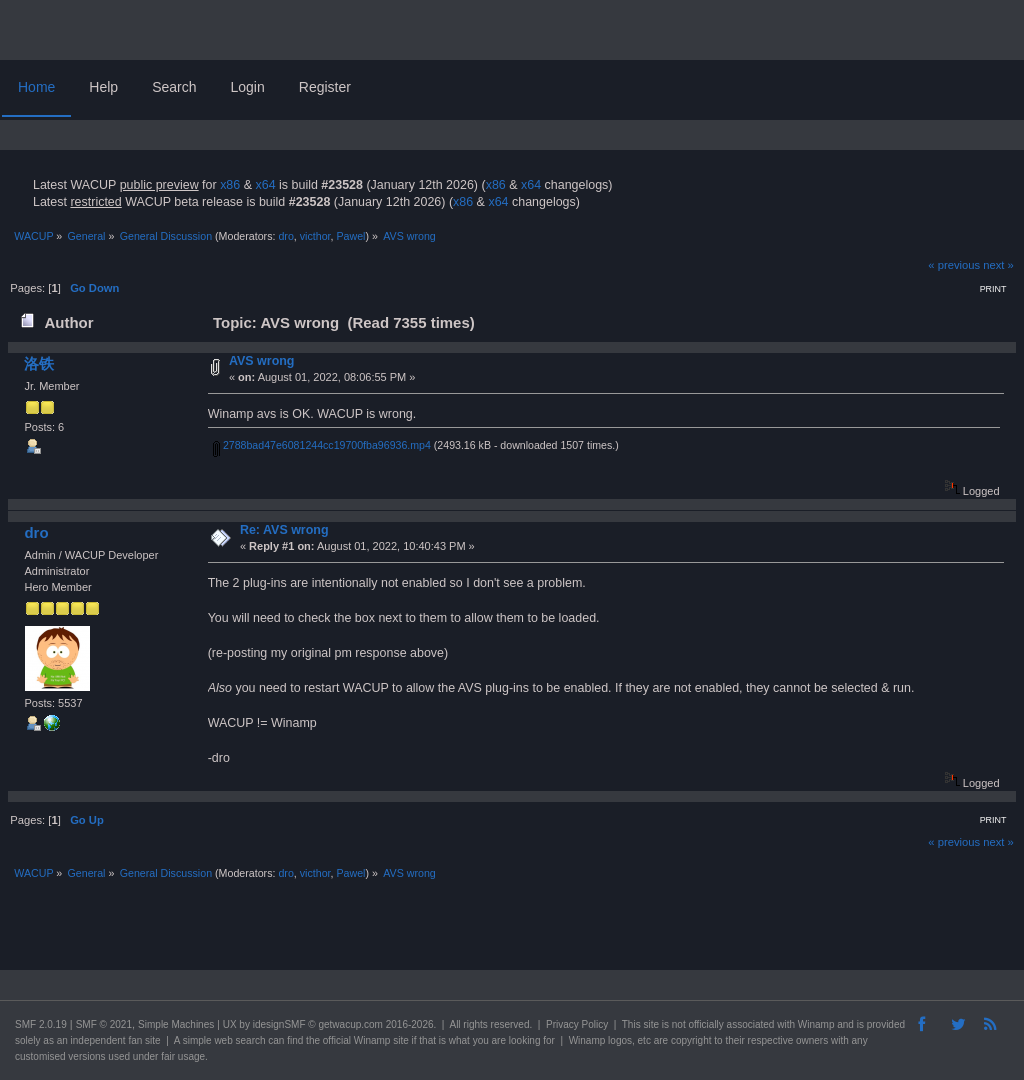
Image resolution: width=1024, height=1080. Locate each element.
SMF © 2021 (104, 1024)
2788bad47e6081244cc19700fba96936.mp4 (322, 445)
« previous (954, 265)
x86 (230, 185)
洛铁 (39, 363)
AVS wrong (262, 361)
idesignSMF (279, 1024)
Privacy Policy (577, 1024)
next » (998, 265)
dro (285, 236)
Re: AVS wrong (284, 530)
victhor (315, 236)
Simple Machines (176, 1024)
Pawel (350, 236)
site (651, 1024)
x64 (265, 185)
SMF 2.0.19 (41, 1024)
